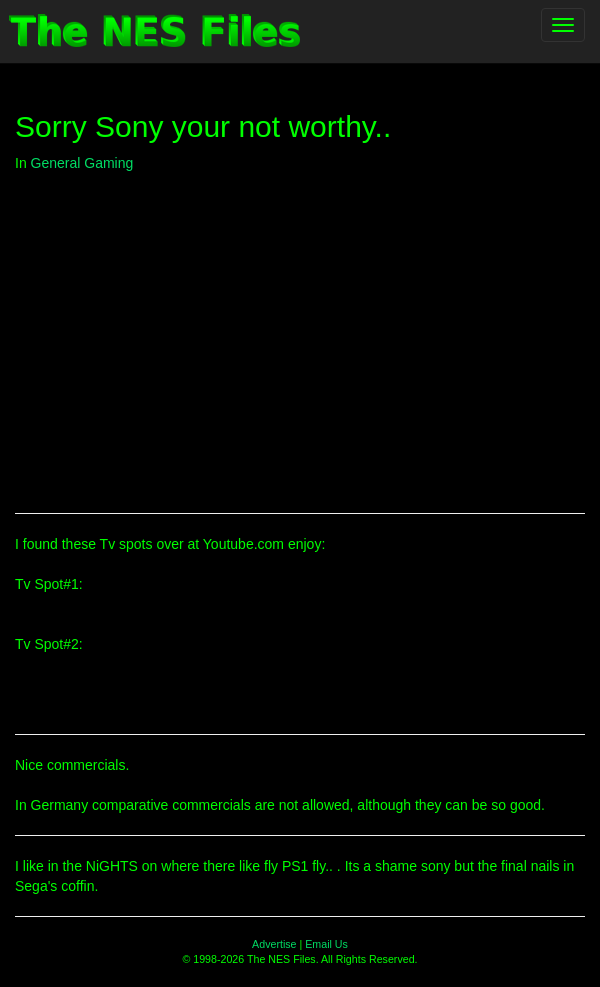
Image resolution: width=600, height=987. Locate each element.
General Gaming (82, 163)
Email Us (326, 944)
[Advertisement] (300, 333)
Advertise (274, 944)
